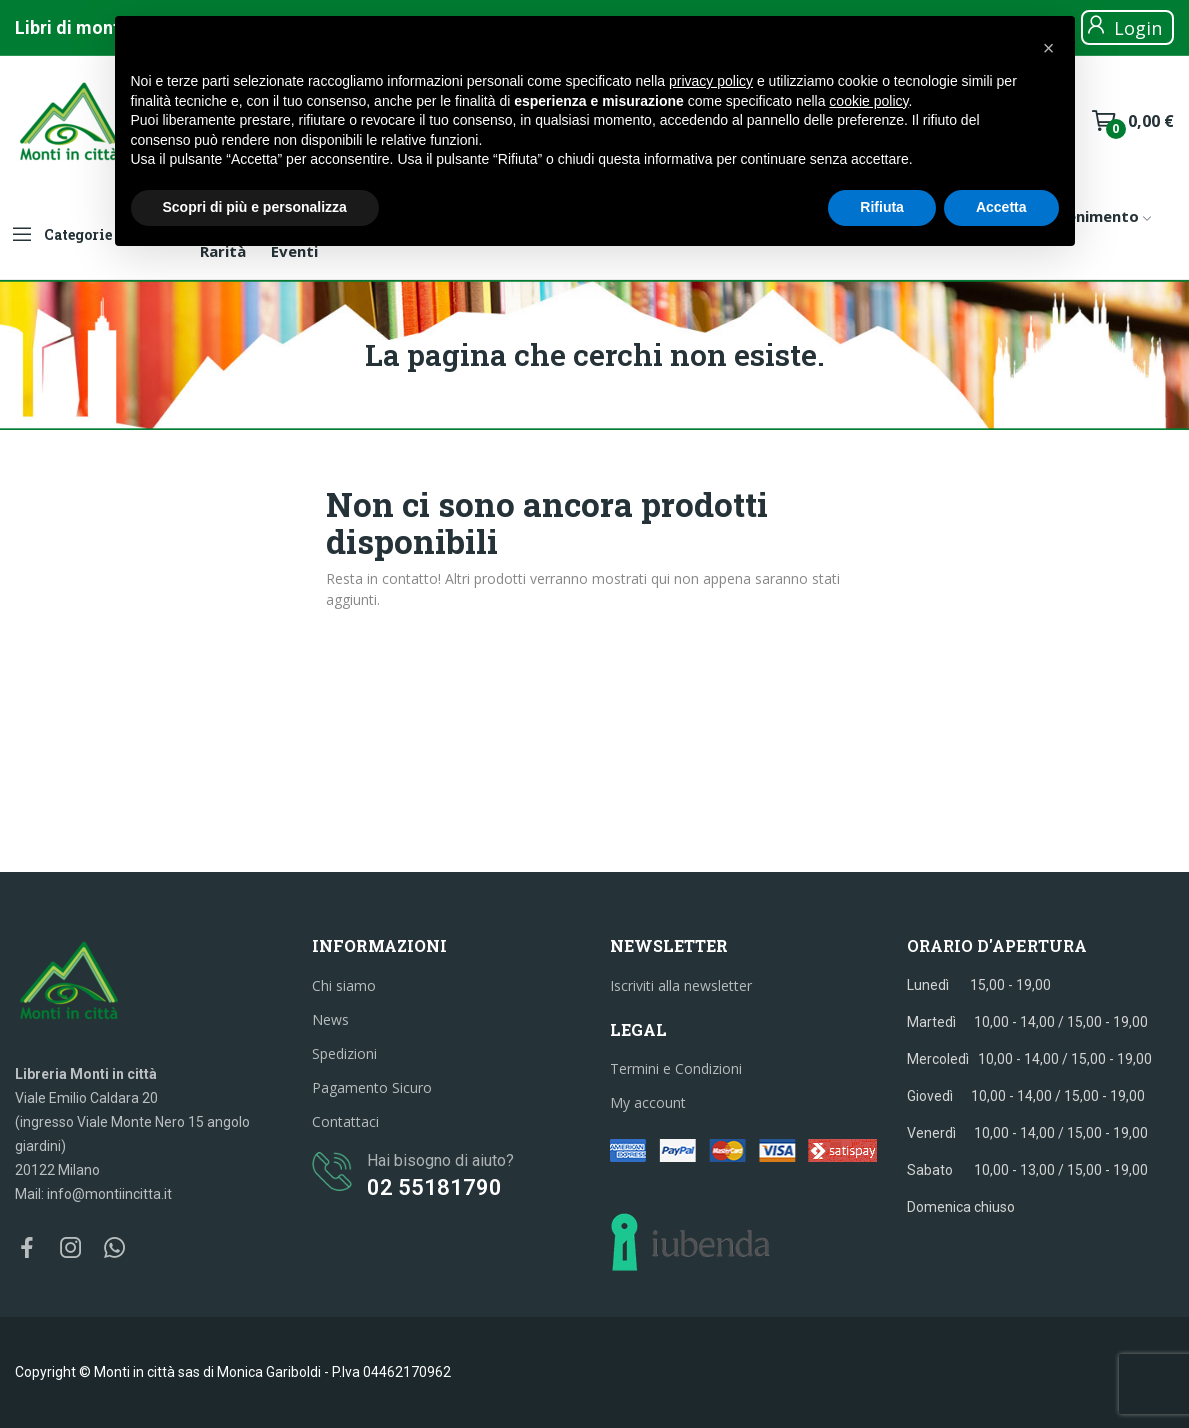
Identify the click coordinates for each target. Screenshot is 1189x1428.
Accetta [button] (1001, 207)
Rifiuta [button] (882, 207)
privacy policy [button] (711, 81)
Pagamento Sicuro (372, 1087)
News (330, 1019)
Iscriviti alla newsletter (681, 985)
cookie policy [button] (868, 101)
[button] (1049, 48)
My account (648, 1102)
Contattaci (345, 1121)
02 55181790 (434, 1187)
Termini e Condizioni (676, 1068)
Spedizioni (344, 1053)
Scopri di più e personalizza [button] (255, 207)
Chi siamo (344, 985)
